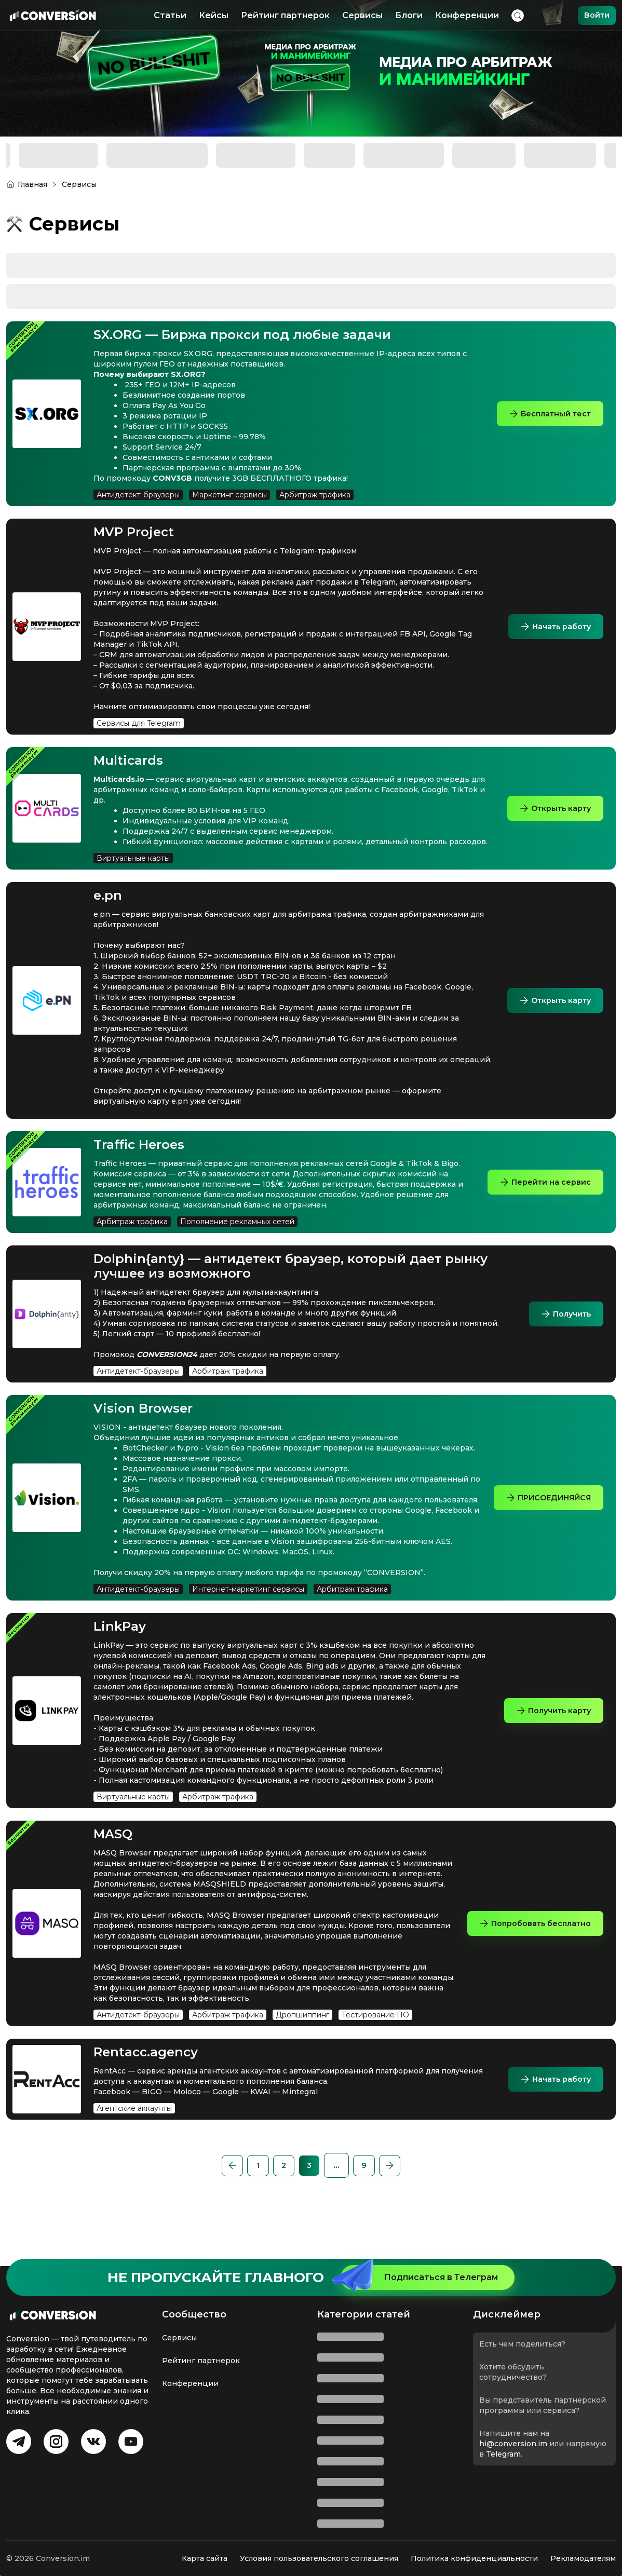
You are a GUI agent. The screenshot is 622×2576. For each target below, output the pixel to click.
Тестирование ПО (375, 2046)
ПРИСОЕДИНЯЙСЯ (541, 1518)
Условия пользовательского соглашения (319, 2558)
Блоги (407, 15)
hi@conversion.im (513, 2443)
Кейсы (212, 15)
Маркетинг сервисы (229, 494)
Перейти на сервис (541, 1192)
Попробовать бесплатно (529, 1954)
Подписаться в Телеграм (419, 2277)
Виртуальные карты (133, 868)
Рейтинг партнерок (283, 15)
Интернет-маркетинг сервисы (248, 1620)
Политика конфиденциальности (474, 2558)
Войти (595, 15)
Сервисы (361, 15)
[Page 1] (238, 2196)
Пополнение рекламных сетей (237, 1232)
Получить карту (549, 1741)
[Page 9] (383, 2196)
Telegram (503, 2454)
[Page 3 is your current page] (296, 2196)
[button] (209, 2196)
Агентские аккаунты (134, 2139)
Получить (563, 1324)
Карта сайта (204, 2558)
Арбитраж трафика (314, 494)
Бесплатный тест (545, 413)
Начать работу (551, 626)
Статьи (168, 15)
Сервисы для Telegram (139, 723)
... (354, 2196)
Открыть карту (551, 813)
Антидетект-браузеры (138, 494)
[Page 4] (325, 2196)
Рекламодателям (583, 2558)
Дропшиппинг (302, 2046)
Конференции (465, 15)
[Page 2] (267, 2196)
